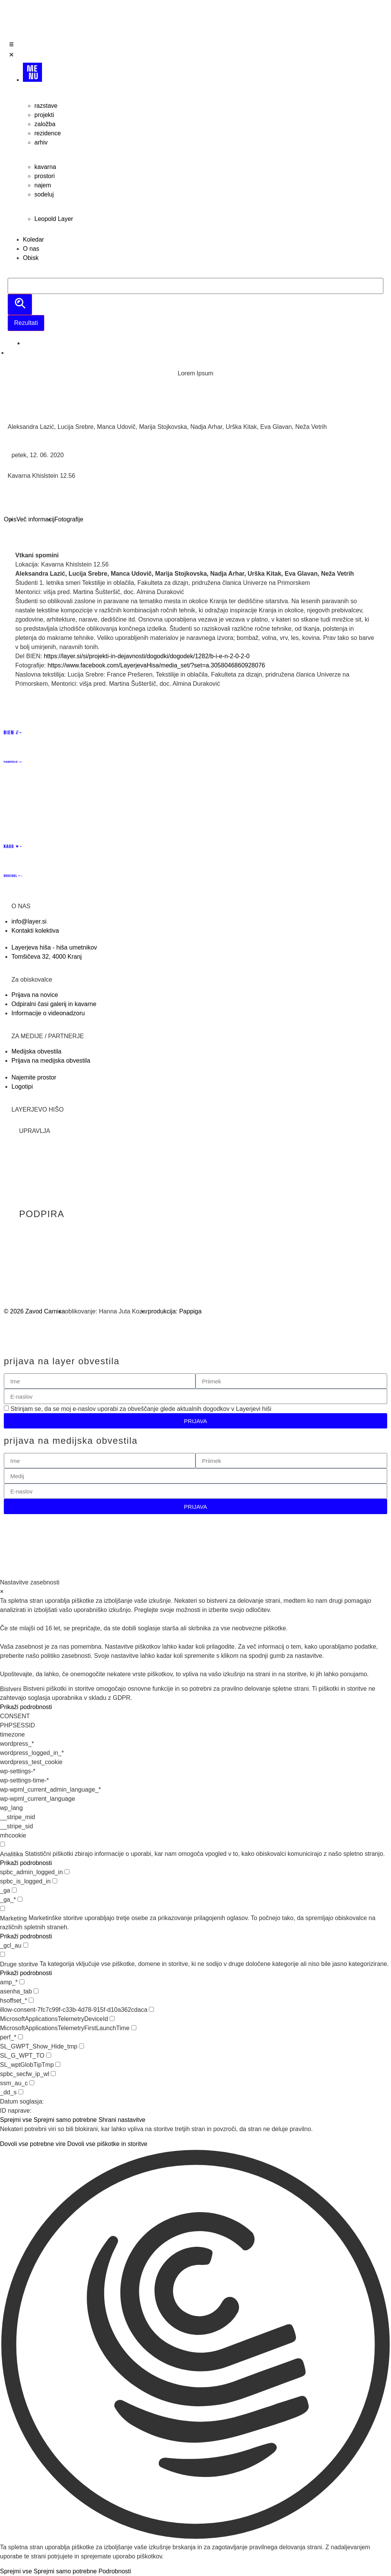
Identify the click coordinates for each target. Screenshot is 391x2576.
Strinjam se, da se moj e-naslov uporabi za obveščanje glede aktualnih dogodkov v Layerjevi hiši (140, 1409)
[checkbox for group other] (2, 1954)
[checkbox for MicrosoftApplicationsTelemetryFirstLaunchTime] (133, 2027)
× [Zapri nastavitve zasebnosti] (1, 1591)
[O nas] (203, 248)
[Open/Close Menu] (195, 51)
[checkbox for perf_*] (20, 2036)
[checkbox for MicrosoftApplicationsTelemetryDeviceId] (112, 2018)
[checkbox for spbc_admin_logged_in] (67, 1871)
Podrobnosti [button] (115, 2571)
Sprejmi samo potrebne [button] (65, 2120)
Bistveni (10, 1689)
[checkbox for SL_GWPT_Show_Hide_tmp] (81, 2046)
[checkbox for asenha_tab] (36, 1990)
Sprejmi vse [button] (16, 2120)
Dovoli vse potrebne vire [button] (33, 2144)
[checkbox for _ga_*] (20, 1899)
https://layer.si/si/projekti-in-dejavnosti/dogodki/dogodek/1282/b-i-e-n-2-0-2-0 (147, 656)
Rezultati (26, 323)
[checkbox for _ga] (14, 1890)
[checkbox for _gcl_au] (25, 1945)
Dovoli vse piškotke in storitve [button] (107, 2144)
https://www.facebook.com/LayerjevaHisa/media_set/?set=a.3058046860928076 (156, 665)
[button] (195, 2346)
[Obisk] (203, 258)
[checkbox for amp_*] (21, 1981)
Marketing (13, 1918)
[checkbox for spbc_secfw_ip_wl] (53, 2073)
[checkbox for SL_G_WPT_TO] (48, 2055)
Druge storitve (19, 1964)
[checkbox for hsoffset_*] (31, 2000)
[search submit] (20, 304)
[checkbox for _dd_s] (20, 2091)
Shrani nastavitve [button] (122, 2120)
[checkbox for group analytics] (2, 1844)
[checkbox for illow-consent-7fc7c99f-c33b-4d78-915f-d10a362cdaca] (151, 2009)
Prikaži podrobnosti (26, 1707)
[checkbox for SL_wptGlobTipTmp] (57, 2064)
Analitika (11, 1854)
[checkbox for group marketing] (2, 1908)
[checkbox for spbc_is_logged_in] (54, 1880)
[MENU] (203, 75)
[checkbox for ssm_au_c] (31, 2082)
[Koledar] (203, 239)
